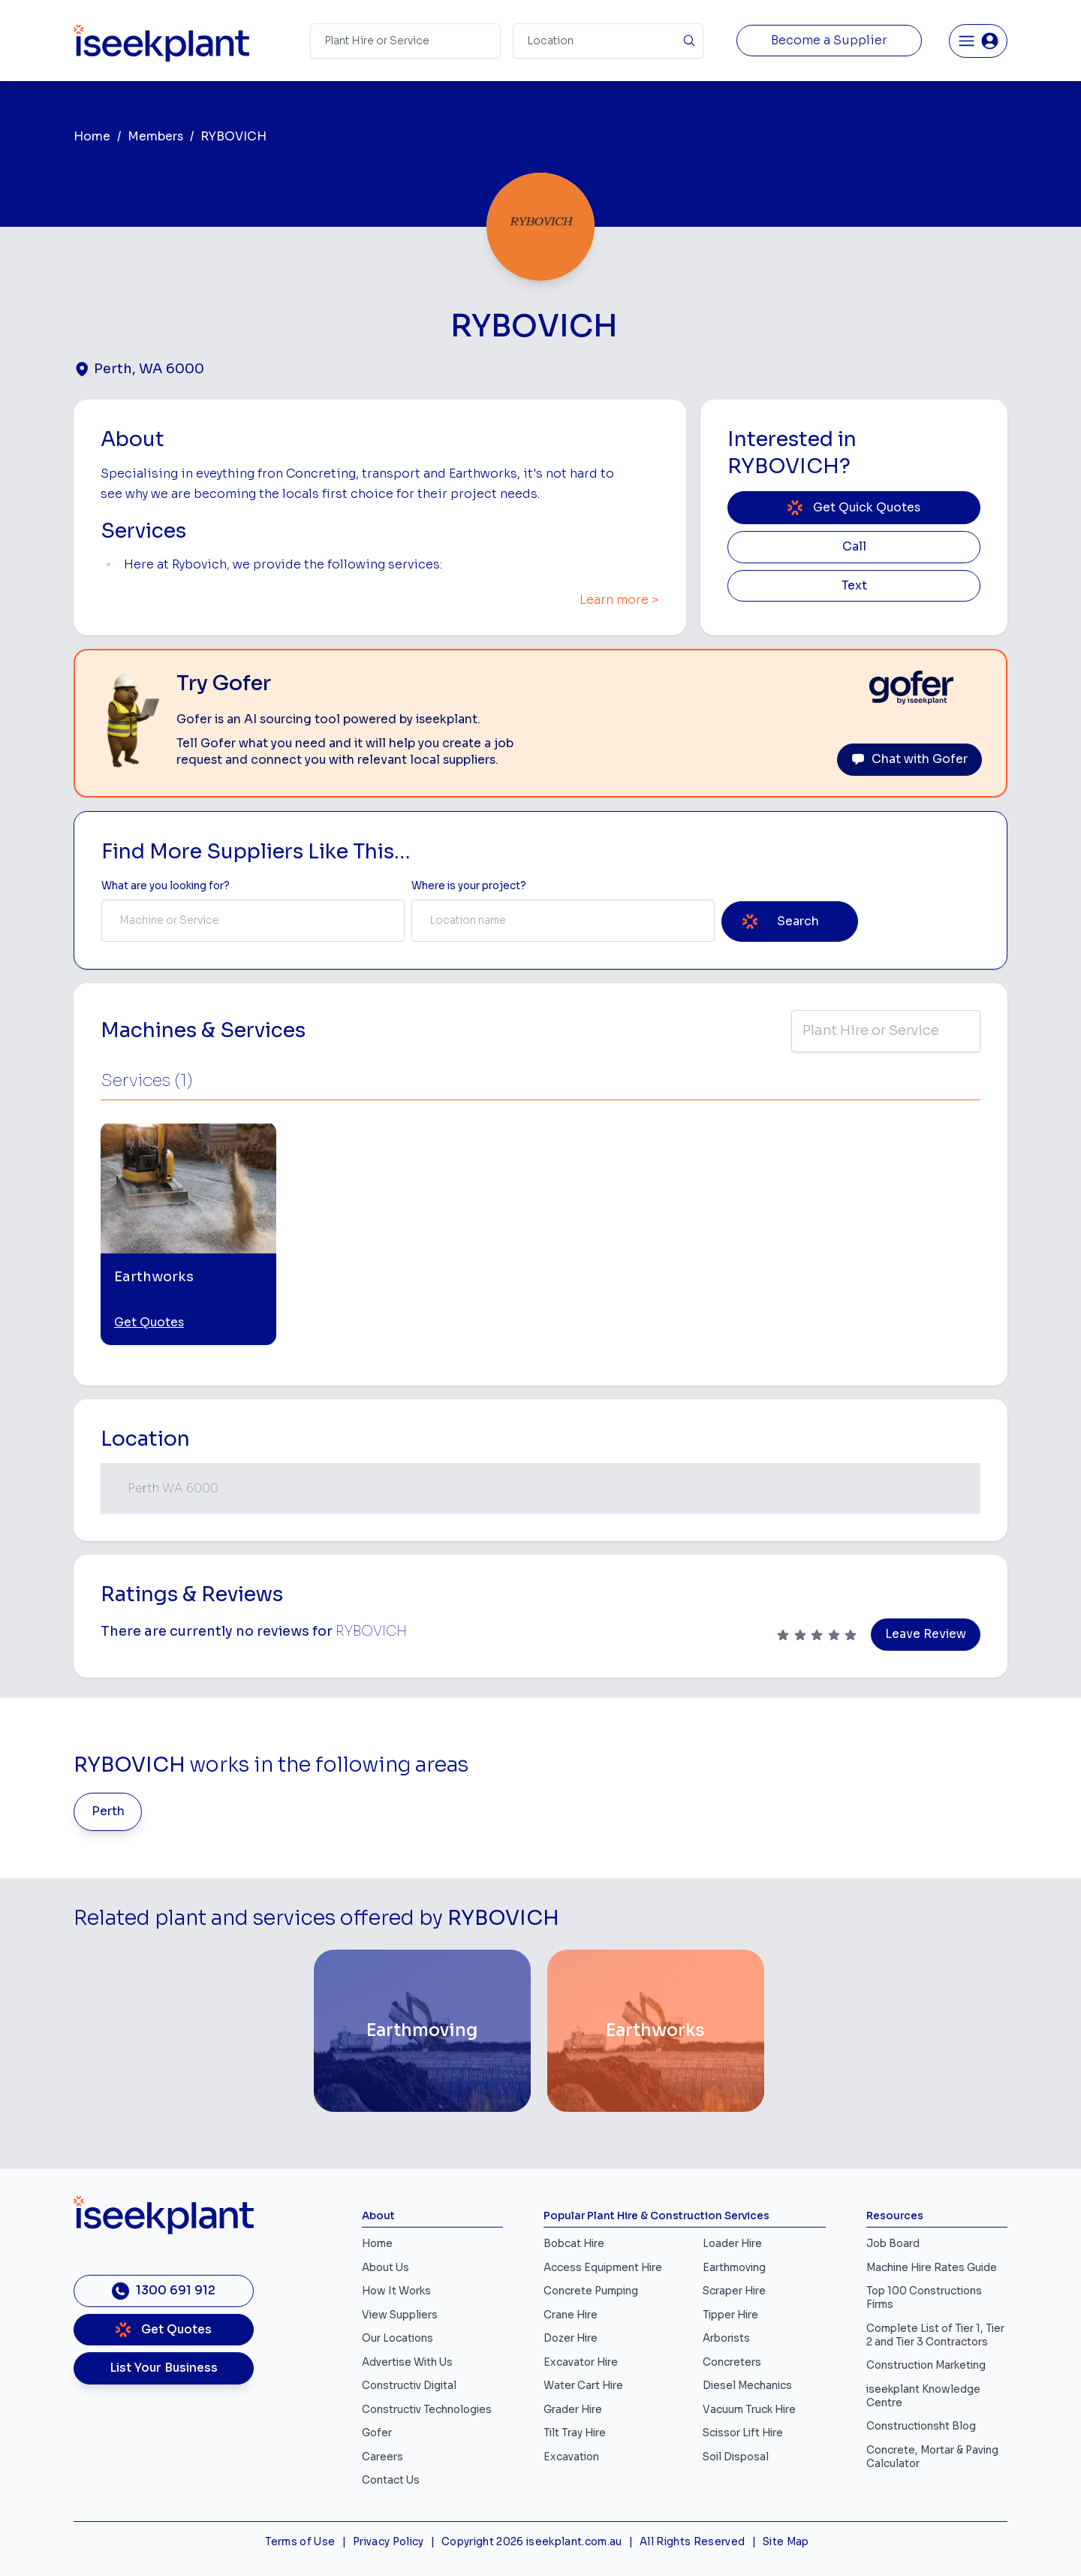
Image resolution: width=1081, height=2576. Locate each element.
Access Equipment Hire (603, 2267)
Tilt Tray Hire (575, 2433)
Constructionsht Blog (921, 2426)
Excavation (571, 2457)
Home (92, 136)
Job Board (893, 2243)
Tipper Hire (730, 2315)
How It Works (396, 2291)
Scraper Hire (734, 2291)
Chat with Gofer (909, 759)
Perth (108, 1811)
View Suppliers (400, 2315)
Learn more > (619, 600)
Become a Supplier (829, 40)
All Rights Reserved (692, 2541)
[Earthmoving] (422, 2031)
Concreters (732, 2362)
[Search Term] (405, 41)
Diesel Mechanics (747, 2385)
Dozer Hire (571, 2338)
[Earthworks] (655, 2031)
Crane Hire (571, 2315)
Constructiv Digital (409, 2385)
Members (155, 136)
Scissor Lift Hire (743, 2433)
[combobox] (253, 921)
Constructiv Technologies (427, 2409)
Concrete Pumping (591, 2291)
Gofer (377, 2433)
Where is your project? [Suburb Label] (468, 885)
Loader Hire (732, 2243)
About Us (385, 2267)
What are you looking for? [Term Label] (165, 885)
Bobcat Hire (574, 2243)
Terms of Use (300, 2541)
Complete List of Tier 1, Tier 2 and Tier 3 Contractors (935, 2335)
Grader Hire (573, 2409)
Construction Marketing (926, 2365)
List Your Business (164, 2367)
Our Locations (397, 2338)
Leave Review (925, 1634)
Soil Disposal (736, 2457)
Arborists (726, 2338)
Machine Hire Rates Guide (931, 2267)
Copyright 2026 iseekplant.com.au (531, 2541)
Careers (382, 2457)
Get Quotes (149, 1322)
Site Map (786, 2541)
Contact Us (391, 2480)
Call (854, 546)
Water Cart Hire (583, 2385)
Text (854, 585)
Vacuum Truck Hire (749, 2409)
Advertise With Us (407, 2362)
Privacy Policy (388, 2541)
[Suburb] (608, 41)
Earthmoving (734, 2267)
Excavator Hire (581, 2362)
